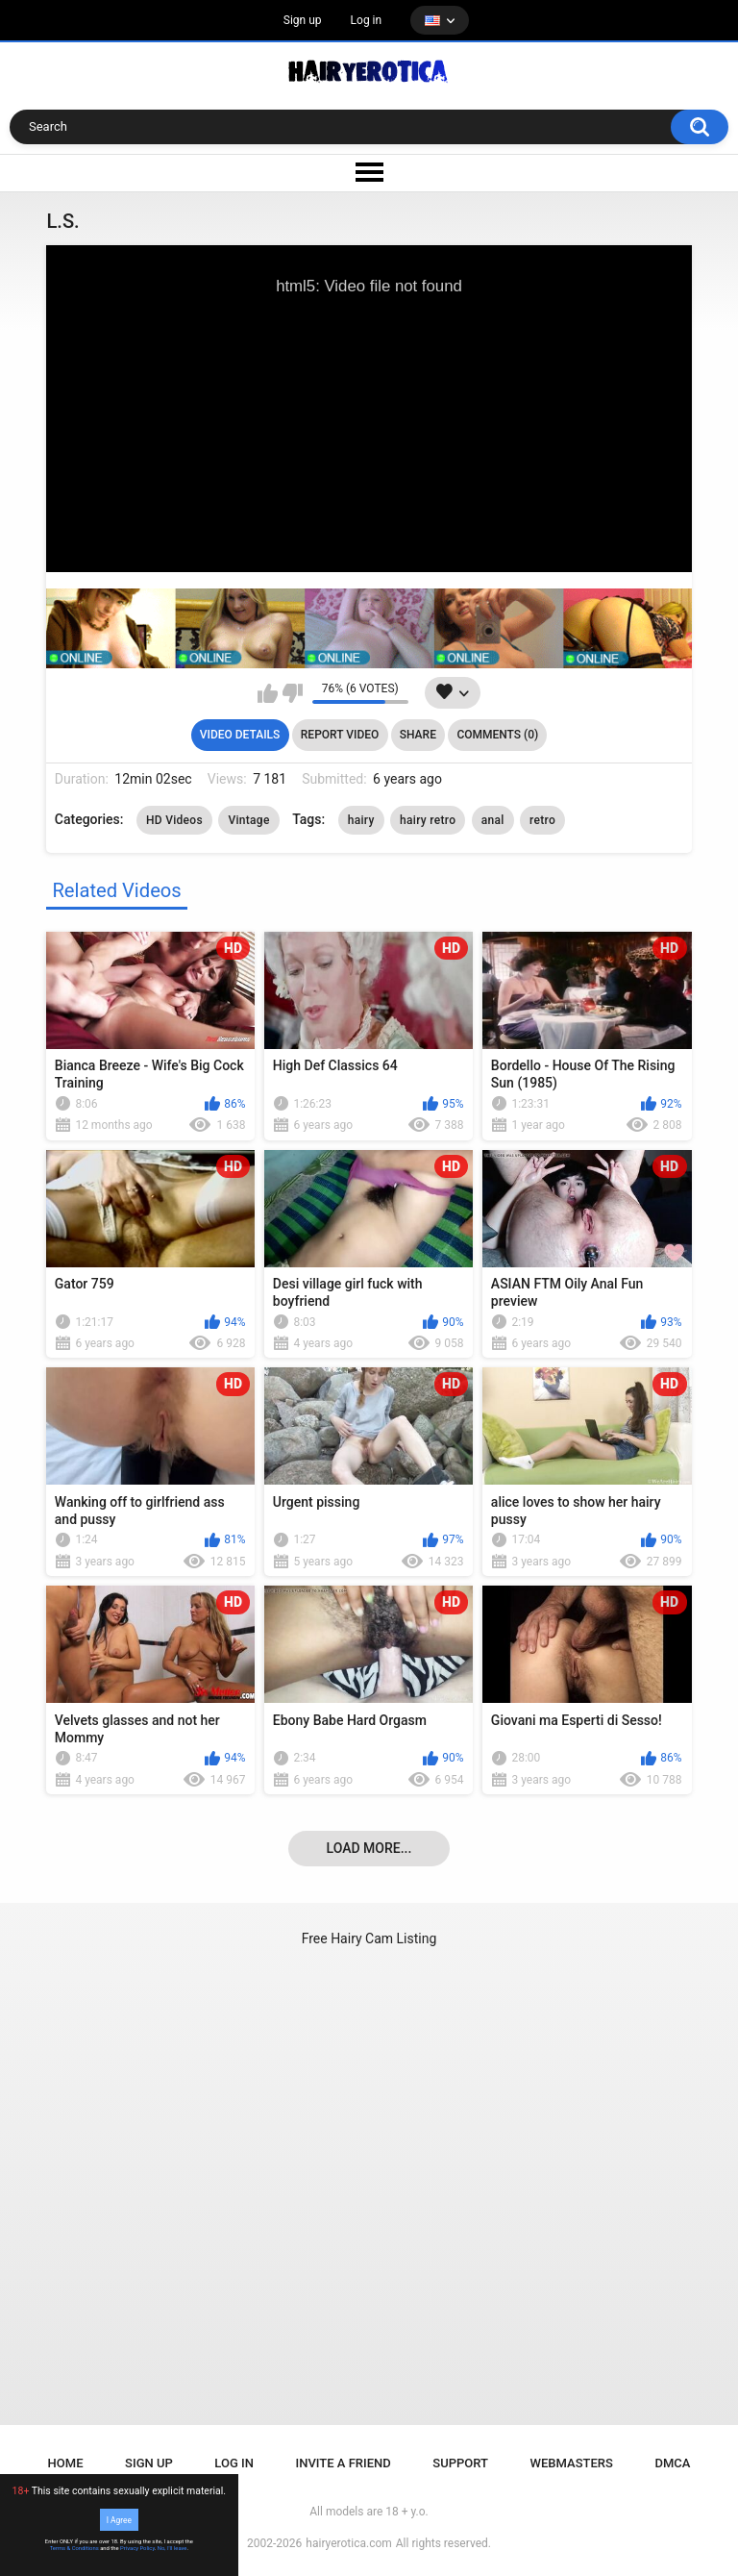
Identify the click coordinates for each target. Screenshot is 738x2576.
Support (460, 2463)
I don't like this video (293, 693)
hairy (361, 820)
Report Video (340, 734)
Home (66, 2463)
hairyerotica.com (348, 2543)
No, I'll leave (172, 2548)
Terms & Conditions (74, 2548)
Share (418, 734)
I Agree (119, 2519)
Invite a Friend (343, 2463)
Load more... (369, 1848)
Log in (366, 20)
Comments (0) (497, 734)
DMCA (672, 2463)
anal (492, 820)
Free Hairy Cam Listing (369, 1938)
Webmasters (571, 2463)
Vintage (248, 820)
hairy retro (427, 820)
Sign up (302, 20)
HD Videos (174, 820)
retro (542, 820)
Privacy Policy (137, 2548)
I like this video (268, 693)
